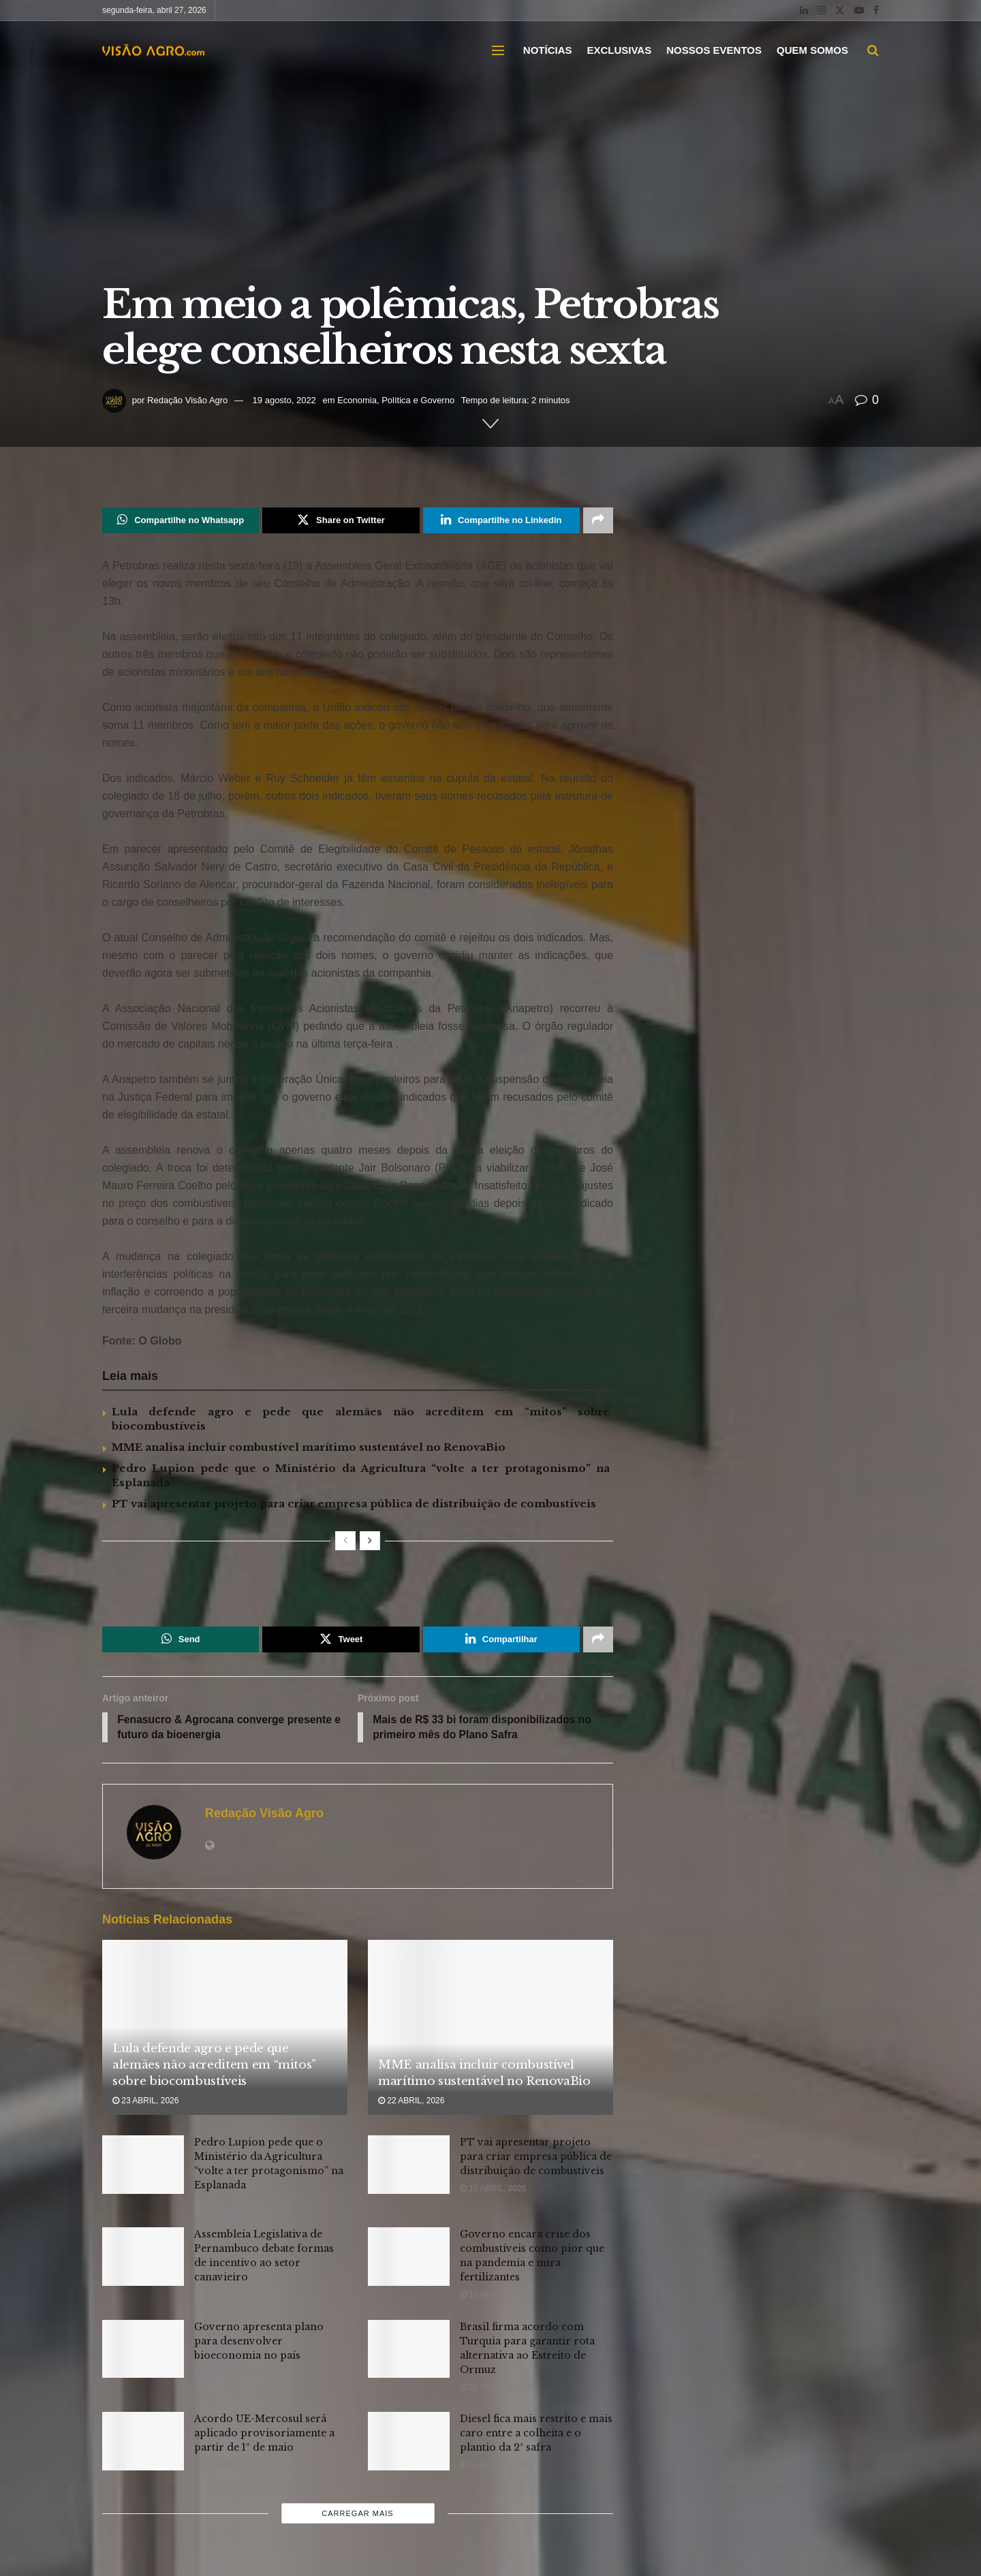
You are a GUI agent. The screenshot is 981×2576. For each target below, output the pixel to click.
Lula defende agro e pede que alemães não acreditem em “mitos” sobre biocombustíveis (214, 2066)
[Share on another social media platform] (598, 520)
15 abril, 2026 (493, 2190)
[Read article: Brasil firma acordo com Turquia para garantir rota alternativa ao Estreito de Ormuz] (409, 2350)
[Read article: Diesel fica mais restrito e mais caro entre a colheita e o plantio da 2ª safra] (409, 2442)
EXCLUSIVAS (619, 50)
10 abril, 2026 (493, 2296)
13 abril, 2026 (227, 2296)
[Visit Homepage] (153, 50)
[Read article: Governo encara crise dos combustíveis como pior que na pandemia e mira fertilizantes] (409, 2258)
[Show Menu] (498, 50)
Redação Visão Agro (187, 400)
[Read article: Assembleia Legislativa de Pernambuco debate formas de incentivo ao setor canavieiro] (143, 2258)
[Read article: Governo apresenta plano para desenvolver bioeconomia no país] (143, 2350)
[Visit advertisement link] (357, 1586)
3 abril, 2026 (225, 2373)
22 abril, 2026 (411, 2101)
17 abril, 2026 (227, 2204)
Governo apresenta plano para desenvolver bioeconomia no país (259, 2341)
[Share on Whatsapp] (180, 520)
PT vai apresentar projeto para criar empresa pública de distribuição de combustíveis (354, 1503)
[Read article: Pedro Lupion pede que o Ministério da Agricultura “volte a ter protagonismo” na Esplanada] (143, 2166)
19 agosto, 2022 (284, 400)
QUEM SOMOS (812, 50)
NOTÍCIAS (547, 50)
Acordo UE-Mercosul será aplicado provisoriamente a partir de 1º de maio (264, 2434)
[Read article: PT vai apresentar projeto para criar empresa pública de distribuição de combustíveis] (409, 2166)
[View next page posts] (370, 1540)
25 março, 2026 (231, 2466)
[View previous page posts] (345, 1540)
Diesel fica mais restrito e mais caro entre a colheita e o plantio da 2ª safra (536, 2434)
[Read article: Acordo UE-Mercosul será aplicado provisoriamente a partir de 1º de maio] (143, 2442)
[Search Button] (873, 50)
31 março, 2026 (496, 2388)
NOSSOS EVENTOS (714, 50)
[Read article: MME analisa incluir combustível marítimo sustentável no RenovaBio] (490, 2028)
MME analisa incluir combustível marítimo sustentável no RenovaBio (308, 1447)
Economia (357, 400)
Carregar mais (357, 2515)
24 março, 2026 (496, 2466)
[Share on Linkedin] (501, 520)
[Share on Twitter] (340, 520)
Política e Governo (418, 400)
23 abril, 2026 (145, 2101)
